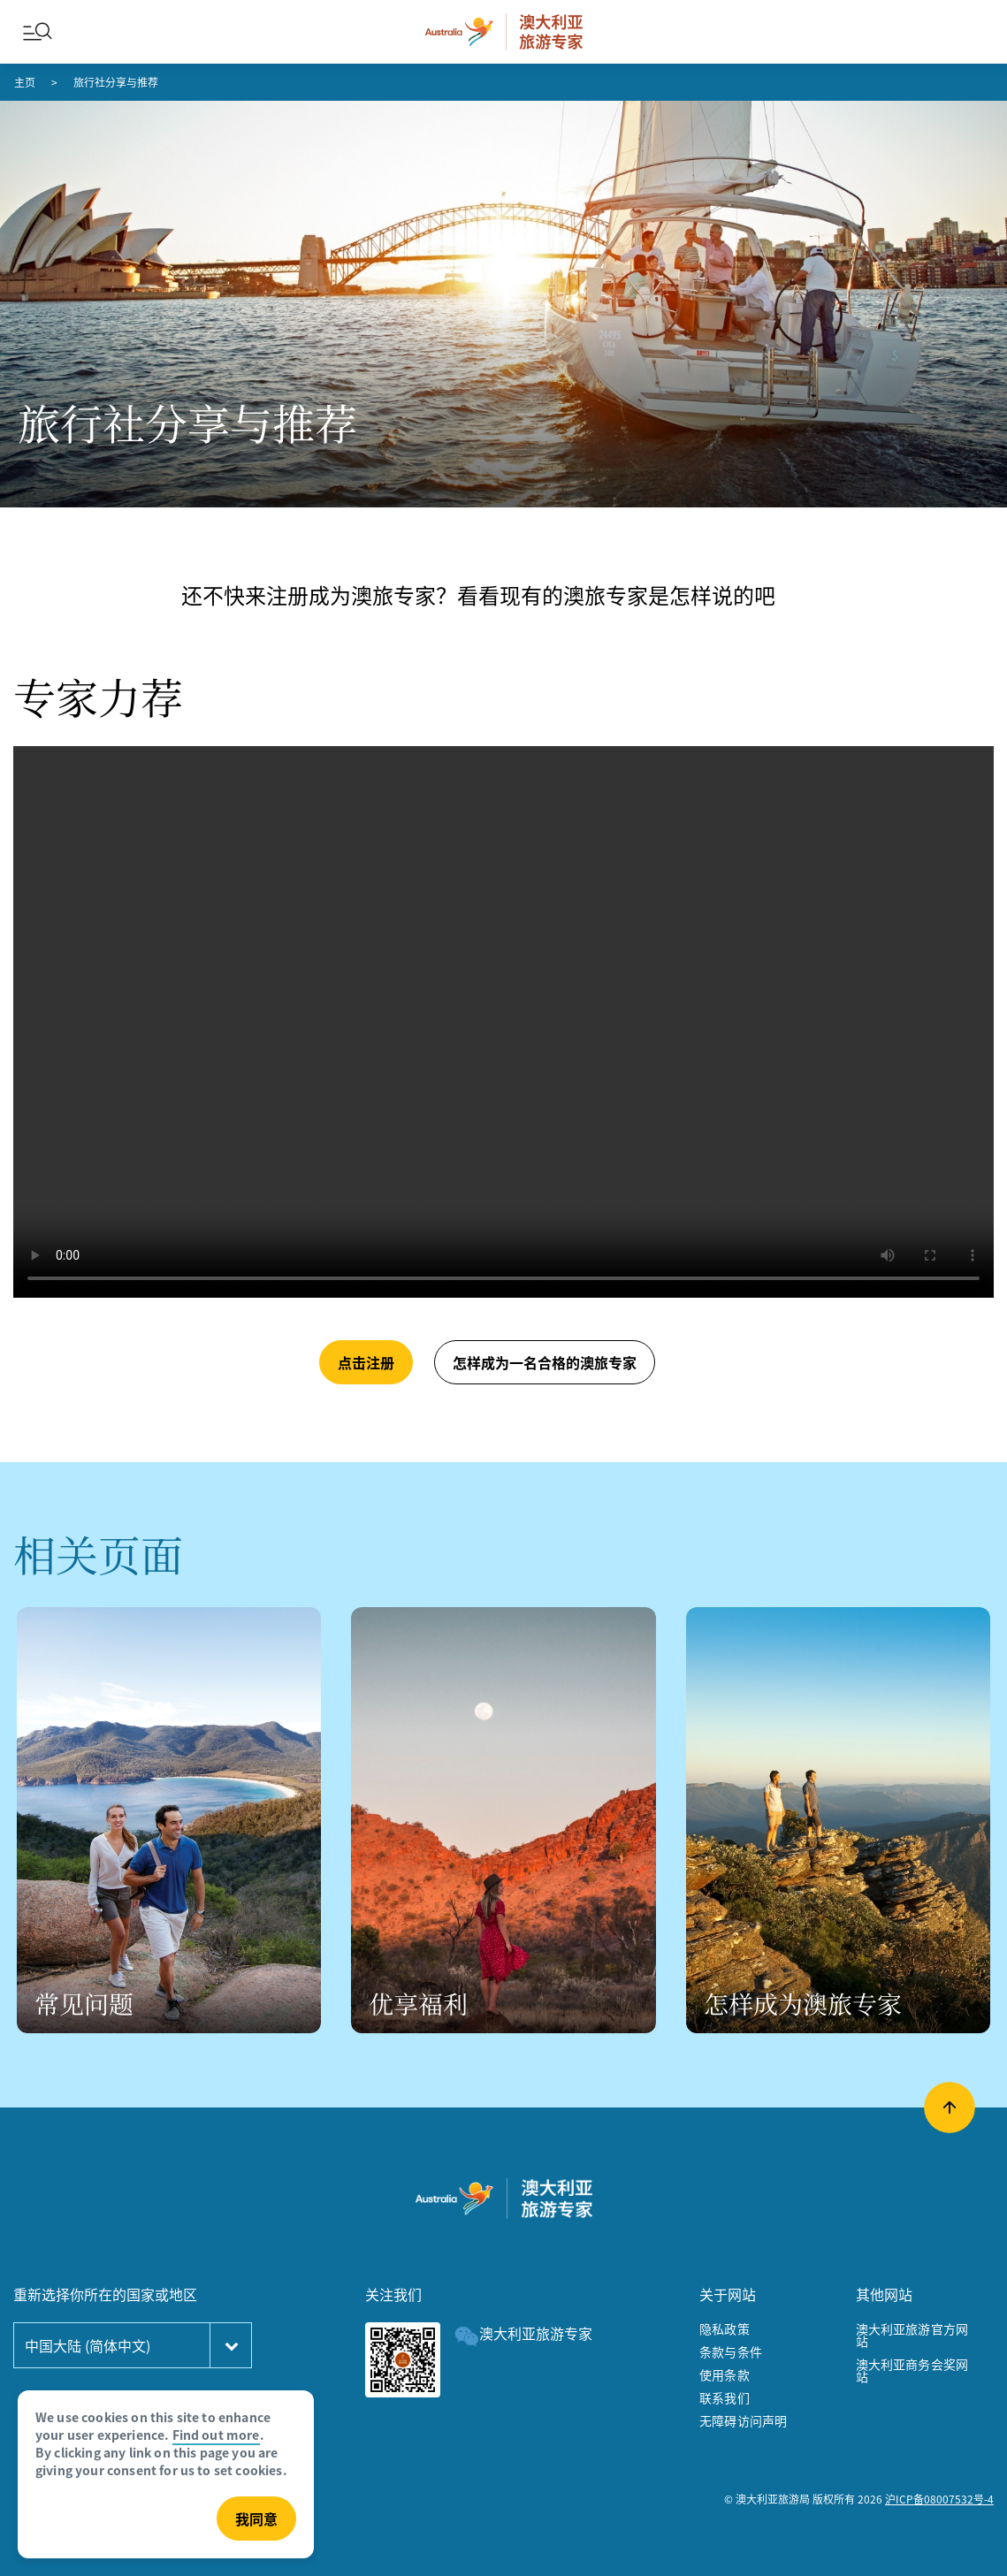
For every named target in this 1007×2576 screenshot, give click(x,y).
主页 (24, 81)
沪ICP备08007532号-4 (939, 2498)
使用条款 (724, 2374)
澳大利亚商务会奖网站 (912, 2370)
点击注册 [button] (366, 1362)
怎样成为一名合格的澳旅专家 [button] (545, 1362)
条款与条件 (730, 2351)
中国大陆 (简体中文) (87, 2345)
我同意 (256, 2518)
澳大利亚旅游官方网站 (912, 2334)
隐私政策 (724, 2328)
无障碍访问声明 (743, 2420)
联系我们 (724, 2397)
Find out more (216, 2434)
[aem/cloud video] (503, 1022)
